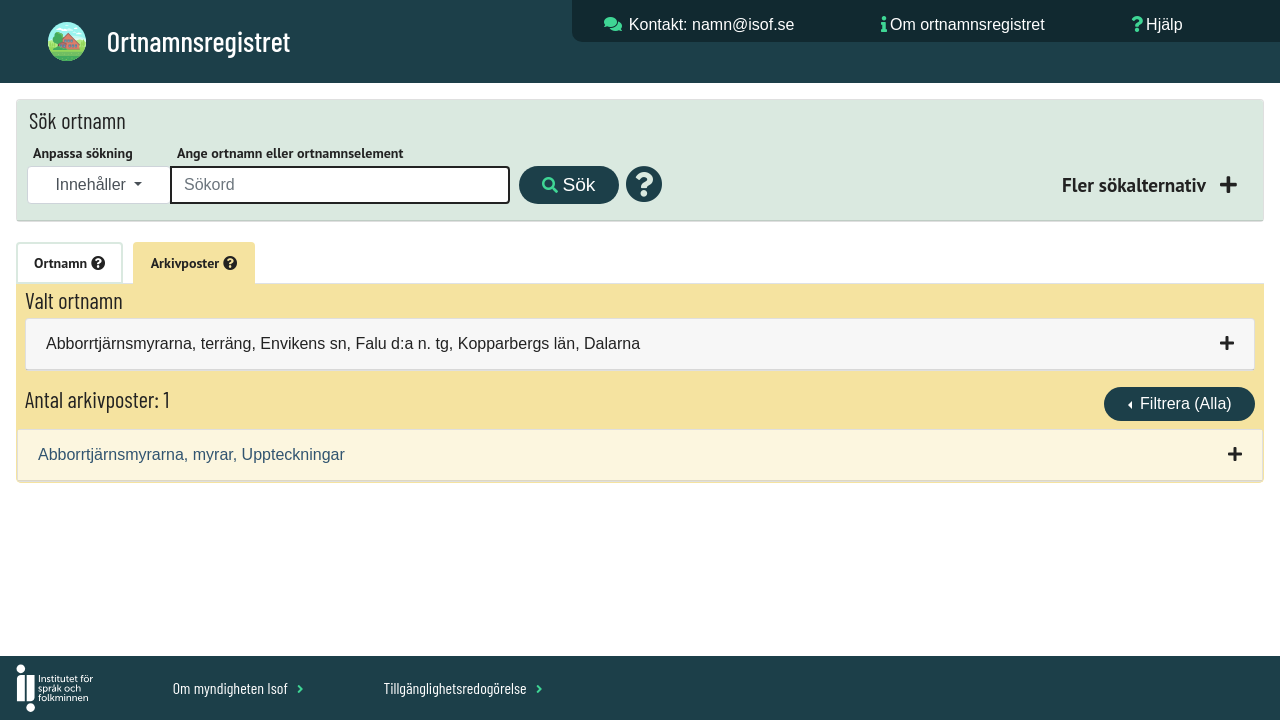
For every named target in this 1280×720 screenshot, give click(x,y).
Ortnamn (69, 263)
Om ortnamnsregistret (967, 24)
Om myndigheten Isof (238, 687)
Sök (568, 184)
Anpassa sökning (83, 153)
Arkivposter (194, 263)
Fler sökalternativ (1136, 184)
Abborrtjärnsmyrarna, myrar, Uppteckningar (191, 454)
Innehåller (93, 184)
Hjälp (1164, 24)
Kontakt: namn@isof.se (712, 24)
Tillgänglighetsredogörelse (462, 687)
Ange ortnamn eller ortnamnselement (290, 153)
